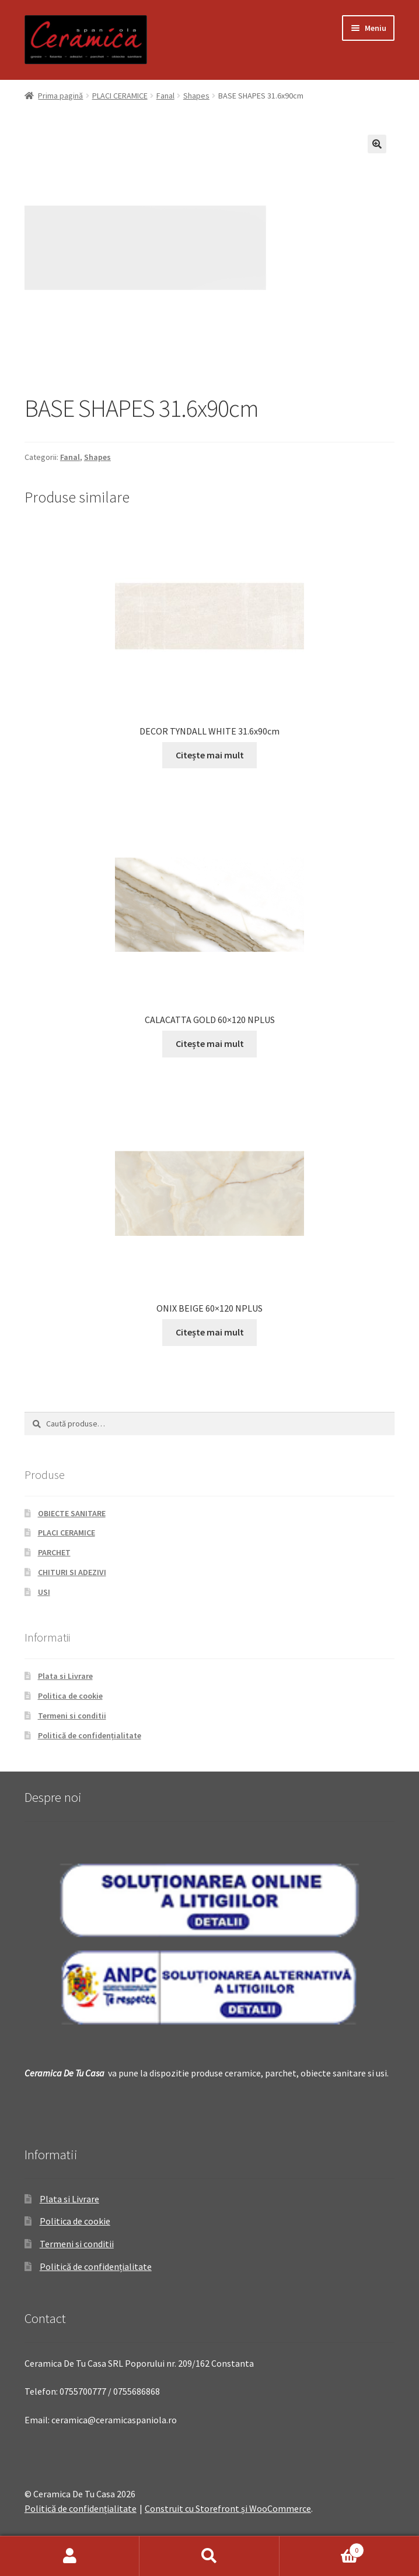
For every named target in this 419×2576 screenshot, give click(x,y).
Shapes (196, 95)
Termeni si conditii (72, 1715)
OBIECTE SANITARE (72, 1513)
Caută (209, 2556)
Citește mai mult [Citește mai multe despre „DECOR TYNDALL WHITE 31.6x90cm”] (210, 755)
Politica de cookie (70, 1696)
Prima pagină (60, 95)
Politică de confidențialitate (89, 1735)
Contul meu (69, 2556)
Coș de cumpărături (322, 2548)
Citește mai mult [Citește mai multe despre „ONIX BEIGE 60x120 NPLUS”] (210, 1332)
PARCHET (54, 1552)
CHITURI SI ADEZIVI (72, 1572)
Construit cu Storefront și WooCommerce (228, 2508)
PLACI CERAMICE (120, 95)
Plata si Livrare (65, 1676)
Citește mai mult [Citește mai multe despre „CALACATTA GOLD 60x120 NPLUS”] (210, 1043)
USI (44, 1592)
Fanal (165, 95)
